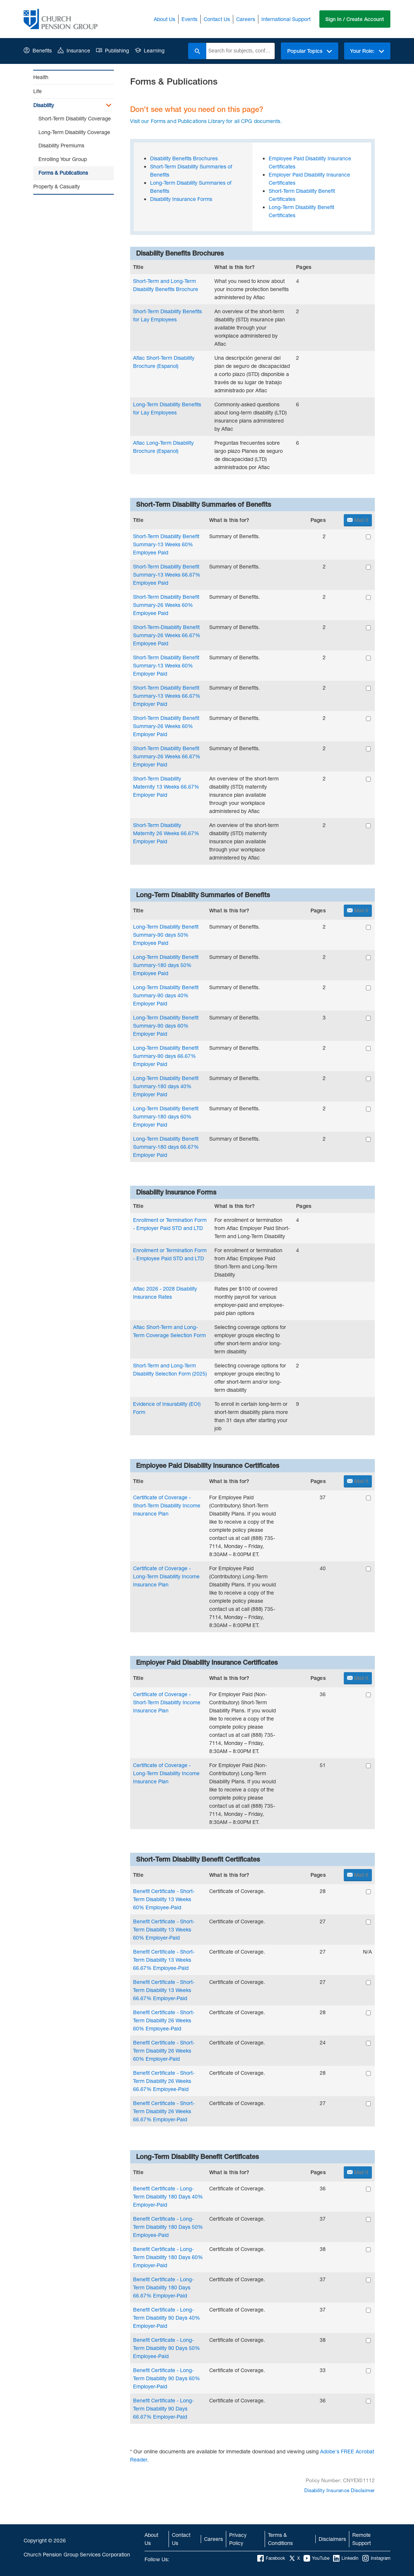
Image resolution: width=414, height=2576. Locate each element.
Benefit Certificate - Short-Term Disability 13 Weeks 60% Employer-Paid (163, 1929)
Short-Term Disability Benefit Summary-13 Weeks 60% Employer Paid (166, 665)
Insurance (74, 50)
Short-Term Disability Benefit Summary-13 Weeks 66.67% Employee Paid (166, 574)
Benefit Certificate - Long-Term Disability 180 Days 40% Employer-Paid (168, 2196)
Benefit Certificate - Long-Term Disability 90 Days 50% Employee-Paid (166, 2348)
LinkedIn (346, 2558)
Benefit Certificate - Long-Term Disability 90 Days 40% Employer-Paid (166, 2317)
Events (189, 19)
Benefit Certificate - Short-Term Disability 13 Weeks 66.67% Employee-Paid (163, 1959)
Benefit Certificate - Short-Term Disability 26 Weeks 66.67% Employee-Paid (163, 2081)
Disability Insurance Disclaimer (339, 2490)
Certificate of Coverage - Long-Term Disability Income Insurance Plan (166, 1576)
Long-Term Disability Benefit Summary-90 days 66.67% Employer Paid (165, 1056)
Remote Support (361, 2539)
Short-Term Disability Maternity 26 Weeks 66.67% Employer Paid (166, 833)
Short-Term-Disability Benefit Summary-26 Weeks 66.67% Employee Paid (166, 635)
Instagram (376, 2558)
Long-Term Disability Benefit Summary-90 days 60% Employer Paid (165, 1025)
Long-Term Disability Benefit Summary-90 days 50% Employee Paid (165, 934)
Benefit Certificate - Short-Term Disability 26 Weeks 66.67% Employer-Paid (163, 2111)
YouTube (316, 2558)
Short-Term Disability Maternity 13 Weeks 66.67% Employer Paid (166, 786)
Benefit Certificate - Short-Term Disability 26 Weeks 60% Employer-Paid (163, 2050)
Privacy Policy (238, 2539)
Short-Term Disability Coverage (74, 118)
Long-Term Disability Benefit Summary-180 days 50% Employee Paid (165, 965)
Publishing (112, 50)
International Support (285, 19)
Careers (245, 19)
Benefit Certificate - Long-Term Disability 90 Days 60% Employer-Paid (166, 2378)
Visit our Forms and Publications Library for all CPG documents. (206, 121)
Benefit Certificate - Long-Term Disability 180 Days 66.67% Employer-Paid (163, 2287)
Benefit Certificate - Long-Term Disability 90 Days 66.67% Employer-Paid (163, 2408)
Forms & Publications (63, 173)
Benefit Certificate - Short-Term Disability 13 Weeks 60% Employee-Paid (163, 1899)
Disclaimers (332, 2539)
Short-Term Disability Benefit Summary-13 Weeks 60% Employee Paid (166, 544)
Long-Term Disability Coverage (74, 132)
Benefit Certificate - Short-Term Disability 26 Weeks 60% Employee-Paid (163, 2020)
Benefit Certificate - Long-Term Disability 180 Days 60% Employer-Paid (168, 2257)
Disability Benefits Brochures (184, 158)
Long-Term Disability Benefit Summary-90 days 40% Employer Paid (165, 995)
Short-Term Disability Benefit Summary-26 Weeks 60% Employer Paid (166, 726)
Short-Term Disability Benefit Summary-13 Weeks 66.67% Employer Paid (166, 695)
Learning (149, 50)
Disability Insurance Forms (181, 199)
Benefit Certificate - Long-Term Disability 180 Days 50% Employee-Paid (168, 2226)
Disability (43, 105)
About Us (164, 19)
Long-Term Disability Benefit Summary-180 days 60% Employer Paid (165, 1116)
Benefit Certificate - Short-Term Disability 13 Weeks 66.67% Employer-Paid (163, 1990)
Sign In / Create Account (354, 19)
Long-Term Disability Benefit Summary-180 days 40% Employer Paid (165, 1086)
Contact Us (216, 19)
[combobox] (240, 51)
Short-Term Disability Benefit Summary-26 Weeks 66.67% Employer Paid (166, 756)
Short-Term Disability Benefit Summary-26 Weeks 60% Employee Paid (166, 605)
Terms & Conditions (280, 2539)
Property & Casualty (56, 186)
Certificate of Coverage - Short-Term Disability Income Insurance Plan (166, 1505)
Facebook (271, 2558)
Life (37, 91)
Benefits (38, 50)
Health (40, 77)
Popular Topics (309, 51)
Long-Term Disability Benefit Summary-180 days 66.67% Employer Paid (166, 1146)
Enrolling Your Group (62, 159)
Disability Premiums (61, 145)
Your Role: (367, 51)
